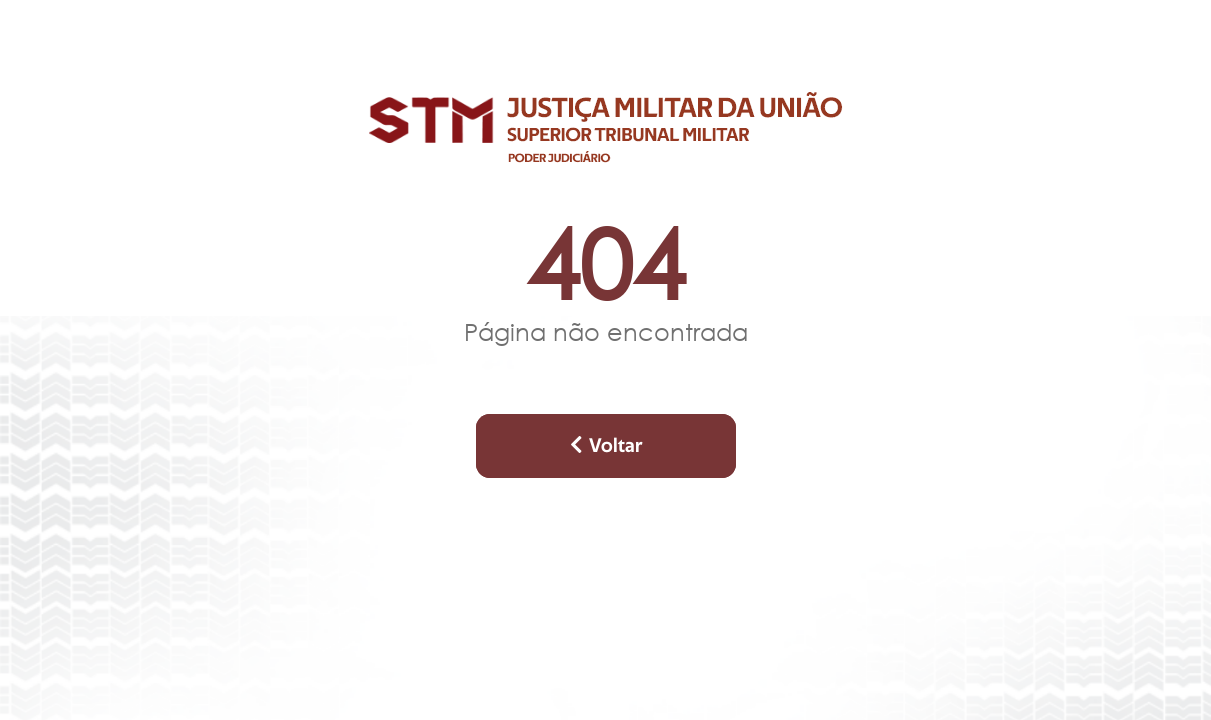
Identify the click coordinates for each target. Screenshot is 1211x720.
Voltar (606, 445)
